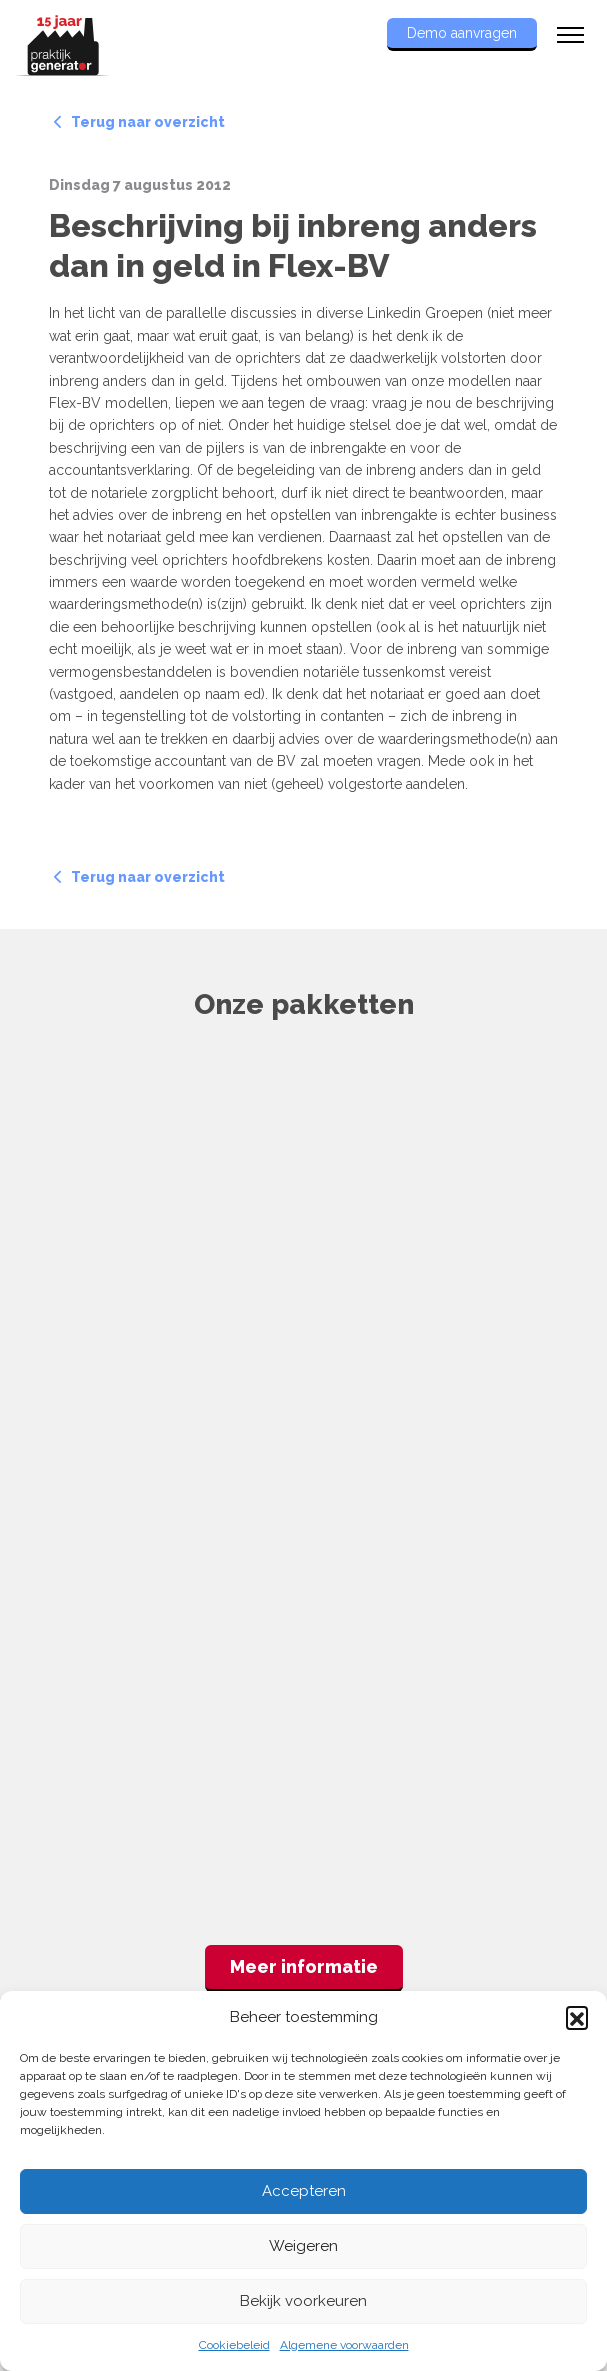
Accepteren (304, 2191)
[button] (577, 2017)
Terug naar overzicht (139, 122)
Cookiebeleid (234, 2345)
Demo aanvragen (462, 33)
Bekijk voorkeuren (303, 2301)
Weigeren (303, 2246)
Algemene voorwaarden (344, 2345)
